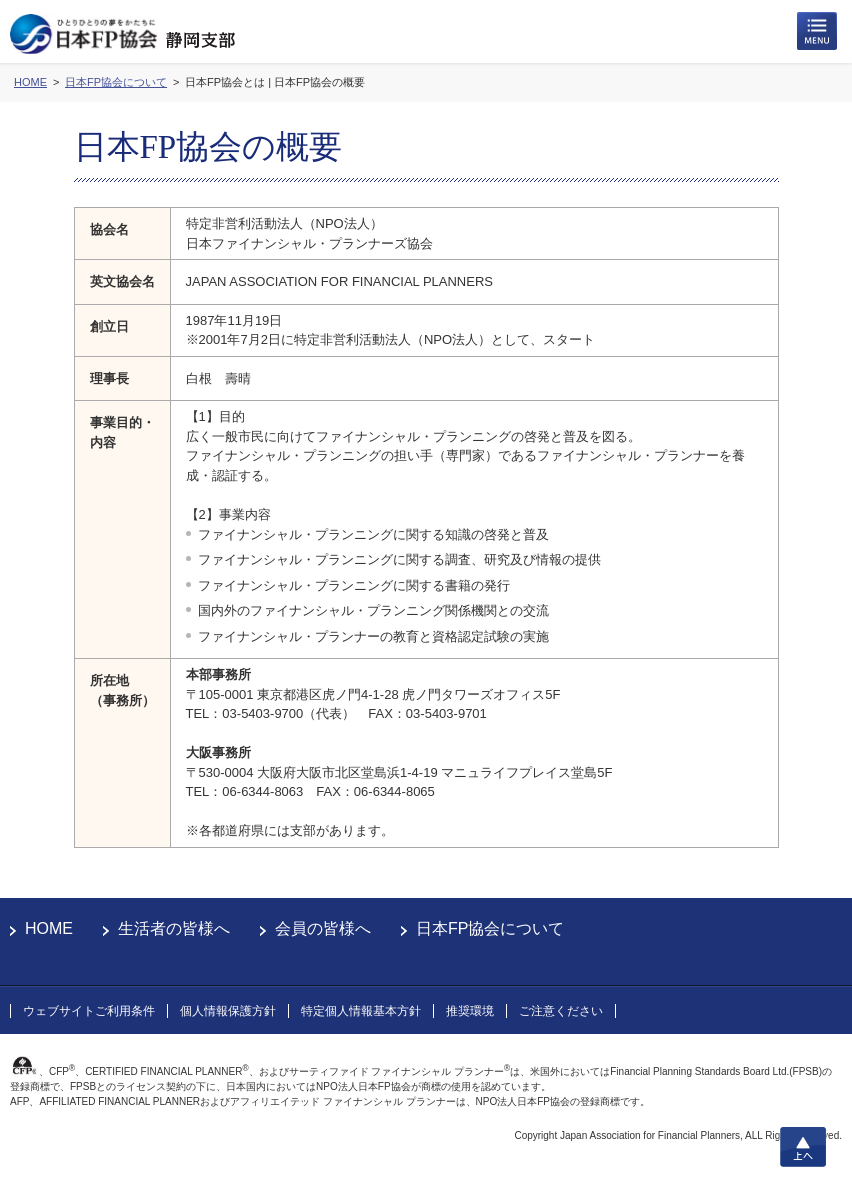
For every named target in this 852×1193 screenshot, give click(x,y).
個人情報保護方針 (228, 1011)
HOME (49, 928)
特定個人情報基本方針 (361, 1011)
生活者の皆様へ (174, 928)
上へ (803, 1147)
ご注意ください (561, 1011)
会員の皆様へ (323, 928)
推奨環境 (470, 1011)
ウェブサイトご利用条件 (89, 1011)
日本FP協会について (490, 928)
